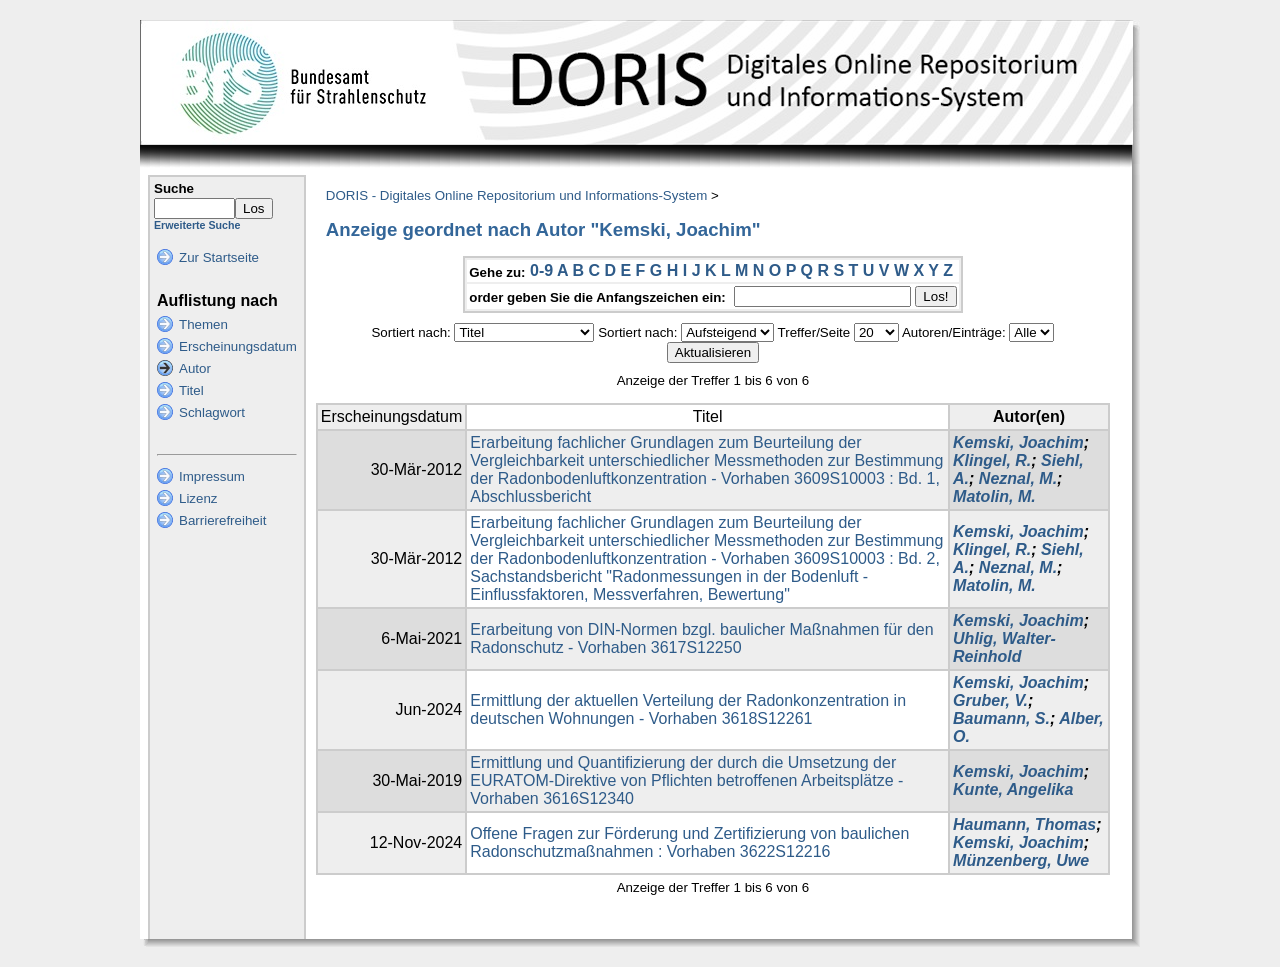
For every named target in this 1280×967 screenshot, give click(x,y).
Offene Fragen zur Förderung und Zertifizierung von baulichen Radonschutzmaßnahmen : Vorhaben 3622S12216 (689, 842)
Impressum (212, 476)
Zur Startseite (219, 257)
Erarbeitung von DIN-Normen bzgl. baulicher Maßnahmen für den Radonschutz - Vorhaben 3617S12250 (701, 638)
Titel (191, 390)
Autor (195, 368)
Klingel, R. (992, 460)
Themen (203, 324)
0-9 (541, 270)
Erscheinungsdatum (238, 346)
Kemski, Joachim (1018, 442)
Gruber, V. (990, 700)
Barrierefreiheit (222, 520)
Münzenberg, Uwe (1021, 860)
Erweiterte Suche (197, 225)
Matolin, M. (994, 496)
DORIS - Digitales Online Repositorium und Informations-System (516, 195)
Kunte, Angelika (1013, 789)
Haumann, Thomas (1024, 824)
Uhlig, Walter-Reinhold (1004, 647)
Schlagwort (212, 412)
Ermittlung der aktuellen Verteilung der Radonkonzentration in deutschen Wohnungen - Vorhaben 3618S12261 (688, 709)
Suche (174, 188)
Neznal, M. (1018, 478)
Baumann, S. (1001, 718)
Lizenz (198, 498)
